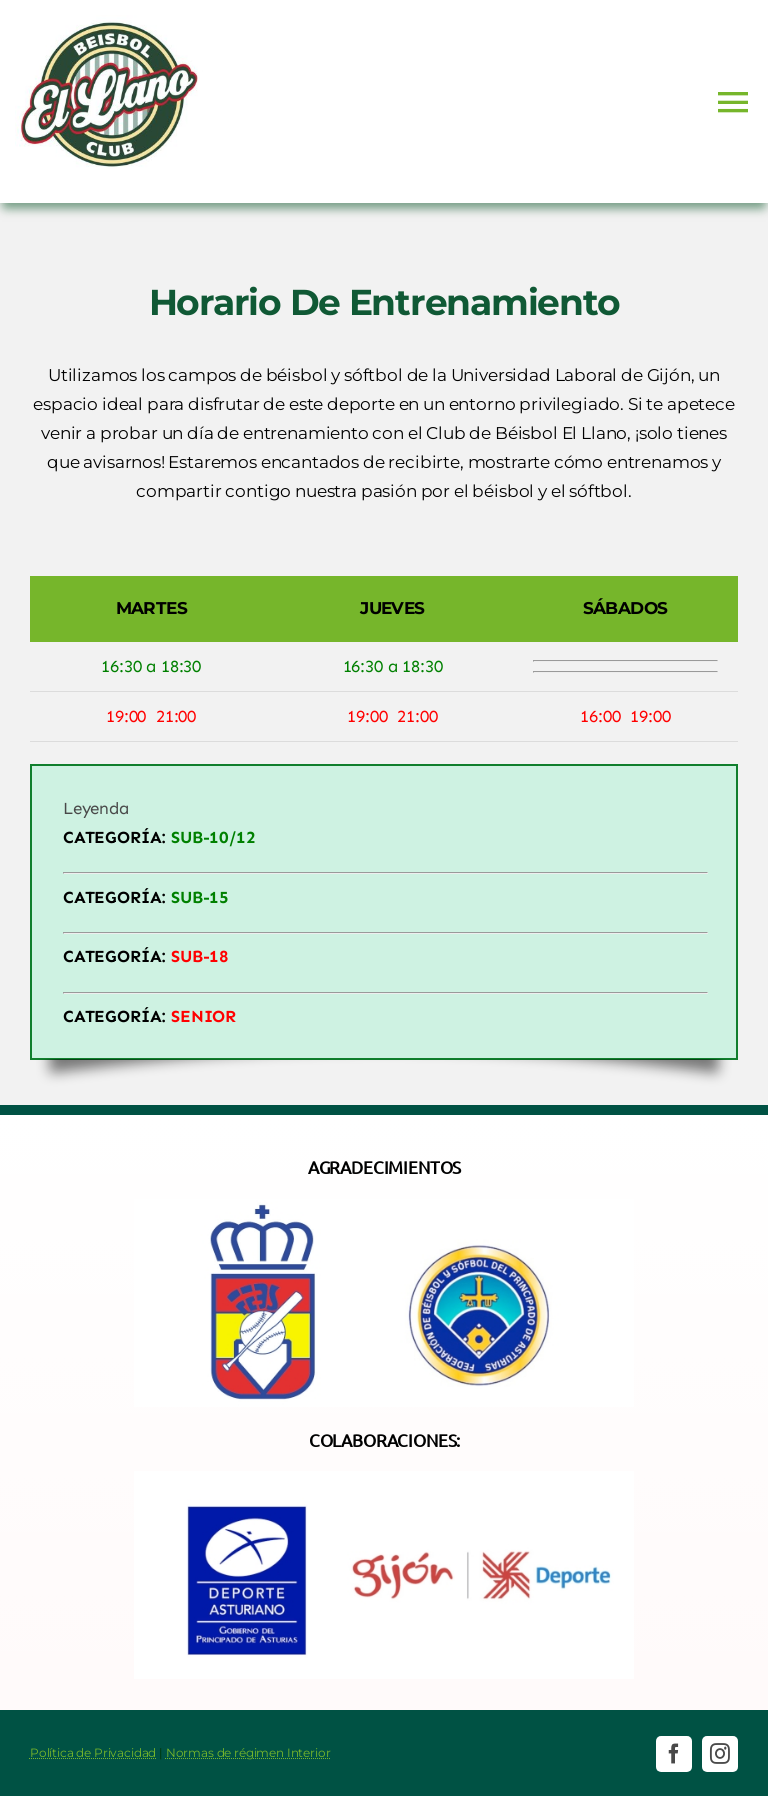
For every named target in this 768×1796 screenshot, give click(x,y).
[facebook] (674, 1754)
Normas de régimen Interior (248, 1752)
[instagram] (720, 1754)
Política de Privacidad (93, 1752)
